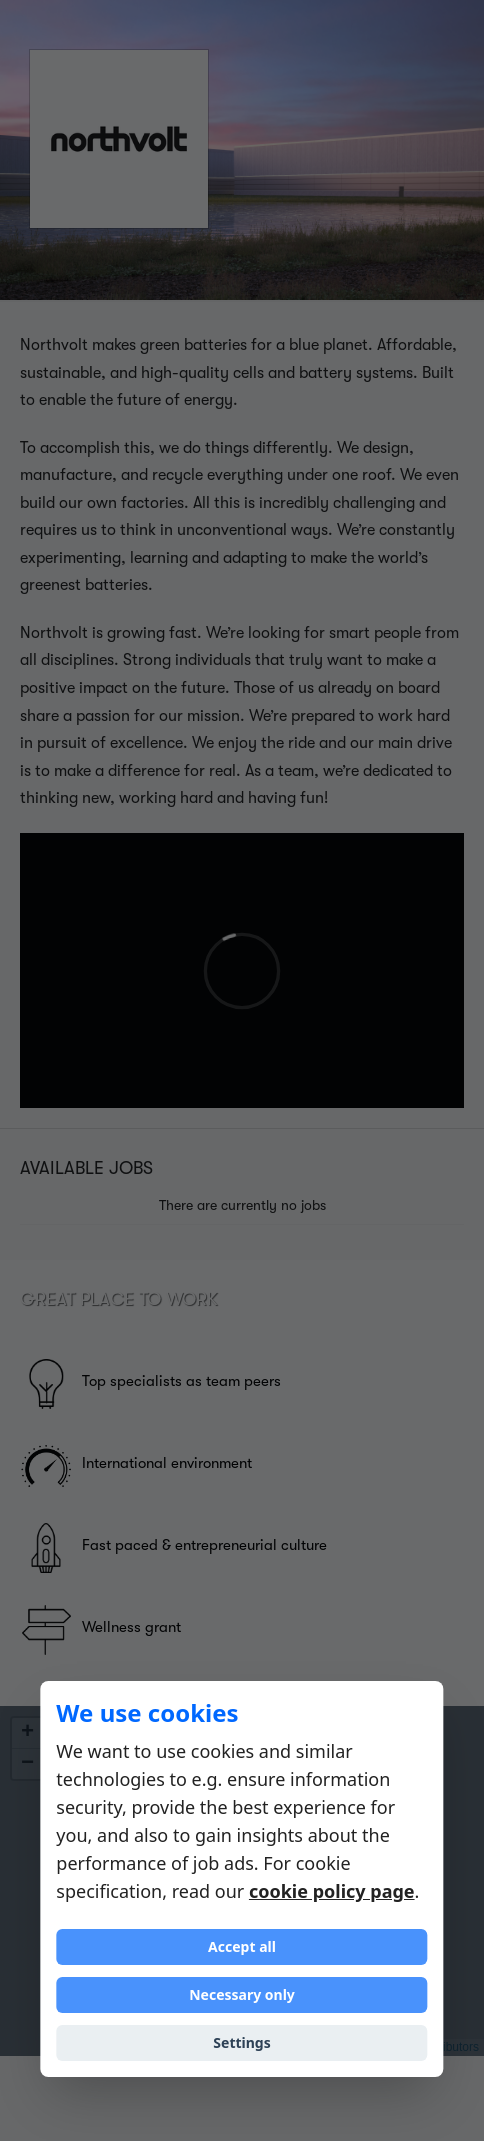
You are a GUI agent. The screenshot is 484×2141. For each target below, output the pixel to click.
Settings (241, 2042)
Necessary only (242, 1994)
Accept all (242, 1946)
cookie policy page (332, 1891)
